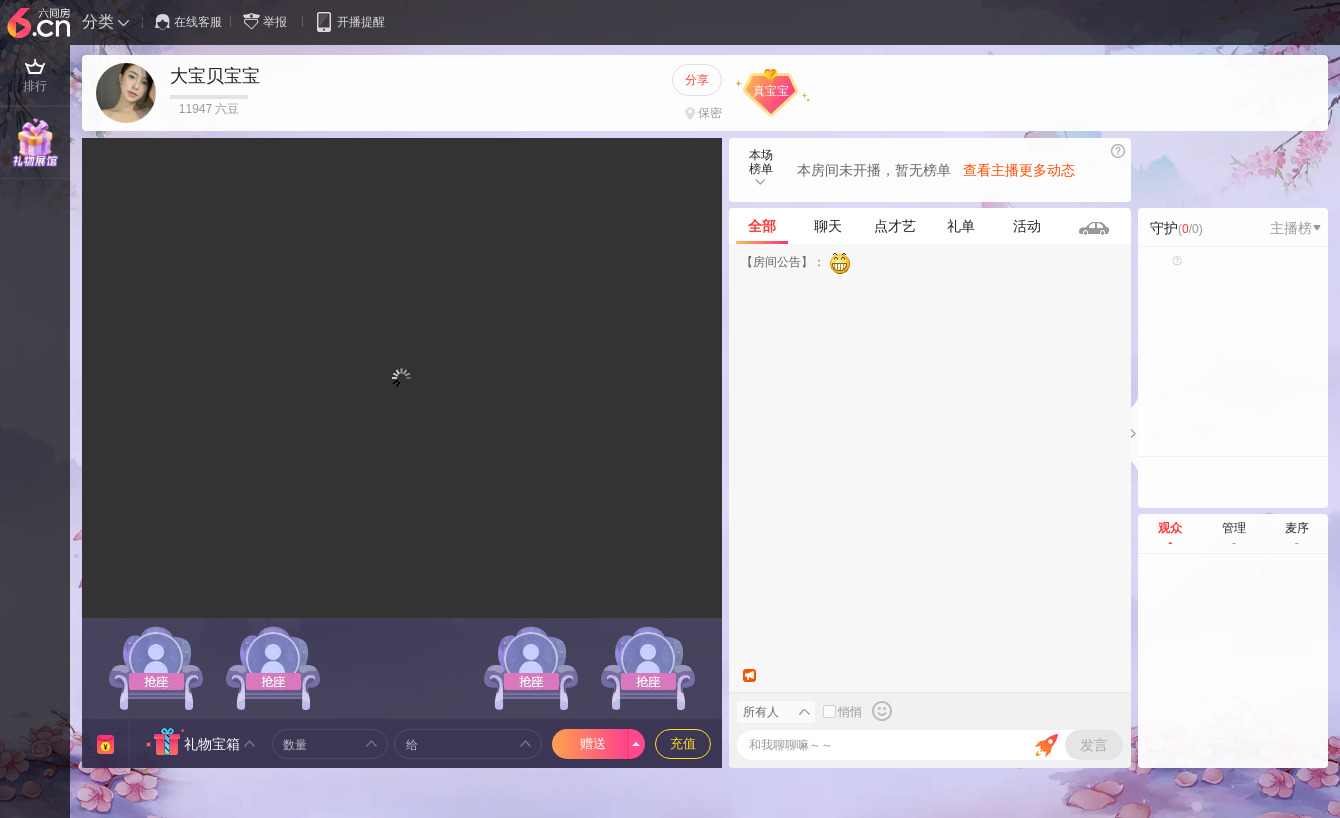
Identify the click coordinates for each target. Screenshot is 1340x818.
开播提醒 (349, 21)
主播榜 (1295, 228)
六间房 (41, 24)
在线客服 (188, 22)
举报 (269, 21)
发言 (1094, 745)
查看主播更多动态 (1019, 170)
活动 (1027, 226)
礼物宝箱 (212, 744)
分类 (98, 21)
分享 (697, 80)
